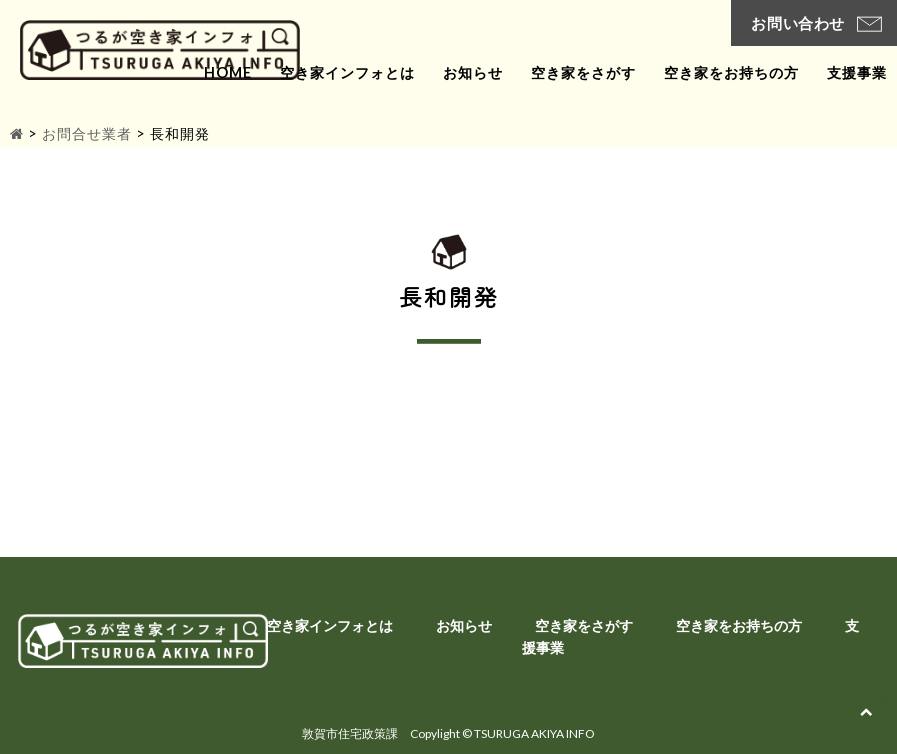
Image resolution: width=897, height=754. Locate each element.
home (228, 72)
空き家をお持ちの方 (731, 72)
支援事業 (857, 72)
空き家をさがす (583, 72)
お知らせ (473, 72)
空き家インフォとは (347, 72)
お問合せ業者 (87, 133)
